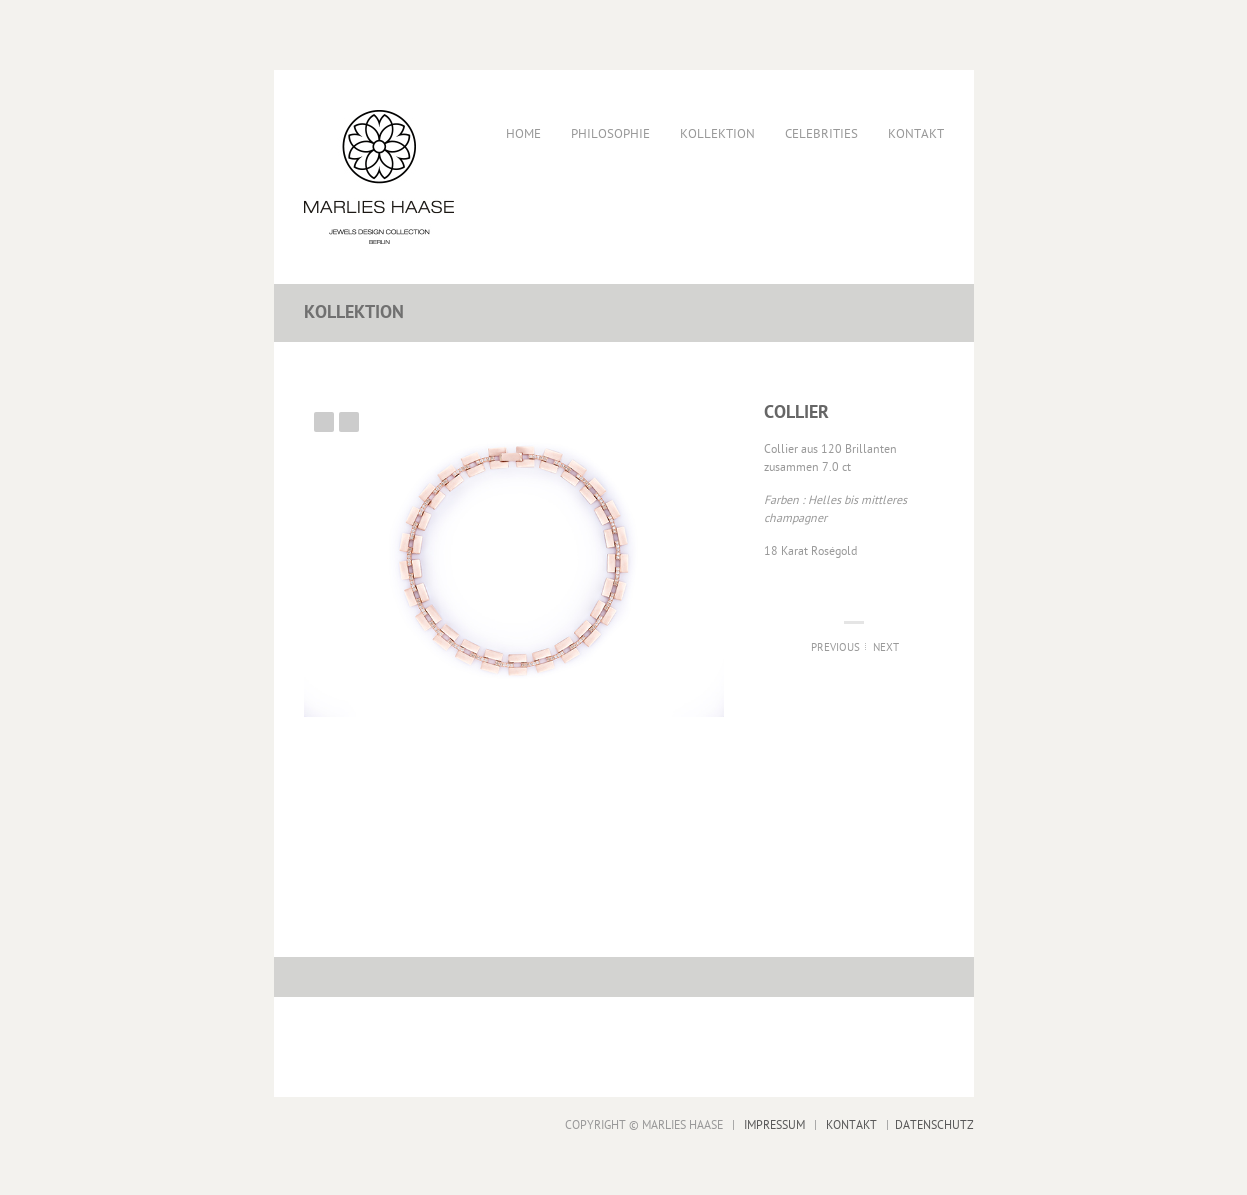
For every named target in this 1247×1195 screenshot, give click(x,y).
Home (523, 134)
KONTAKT (851, 1126)
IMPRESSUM (774, 1126)
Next (349, 422)
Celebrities (821, 134)
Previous (324, 422)
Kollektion (717, 134)
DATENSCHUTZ (934, 1126)
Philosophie (610, 134)
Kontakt (916, 134)
